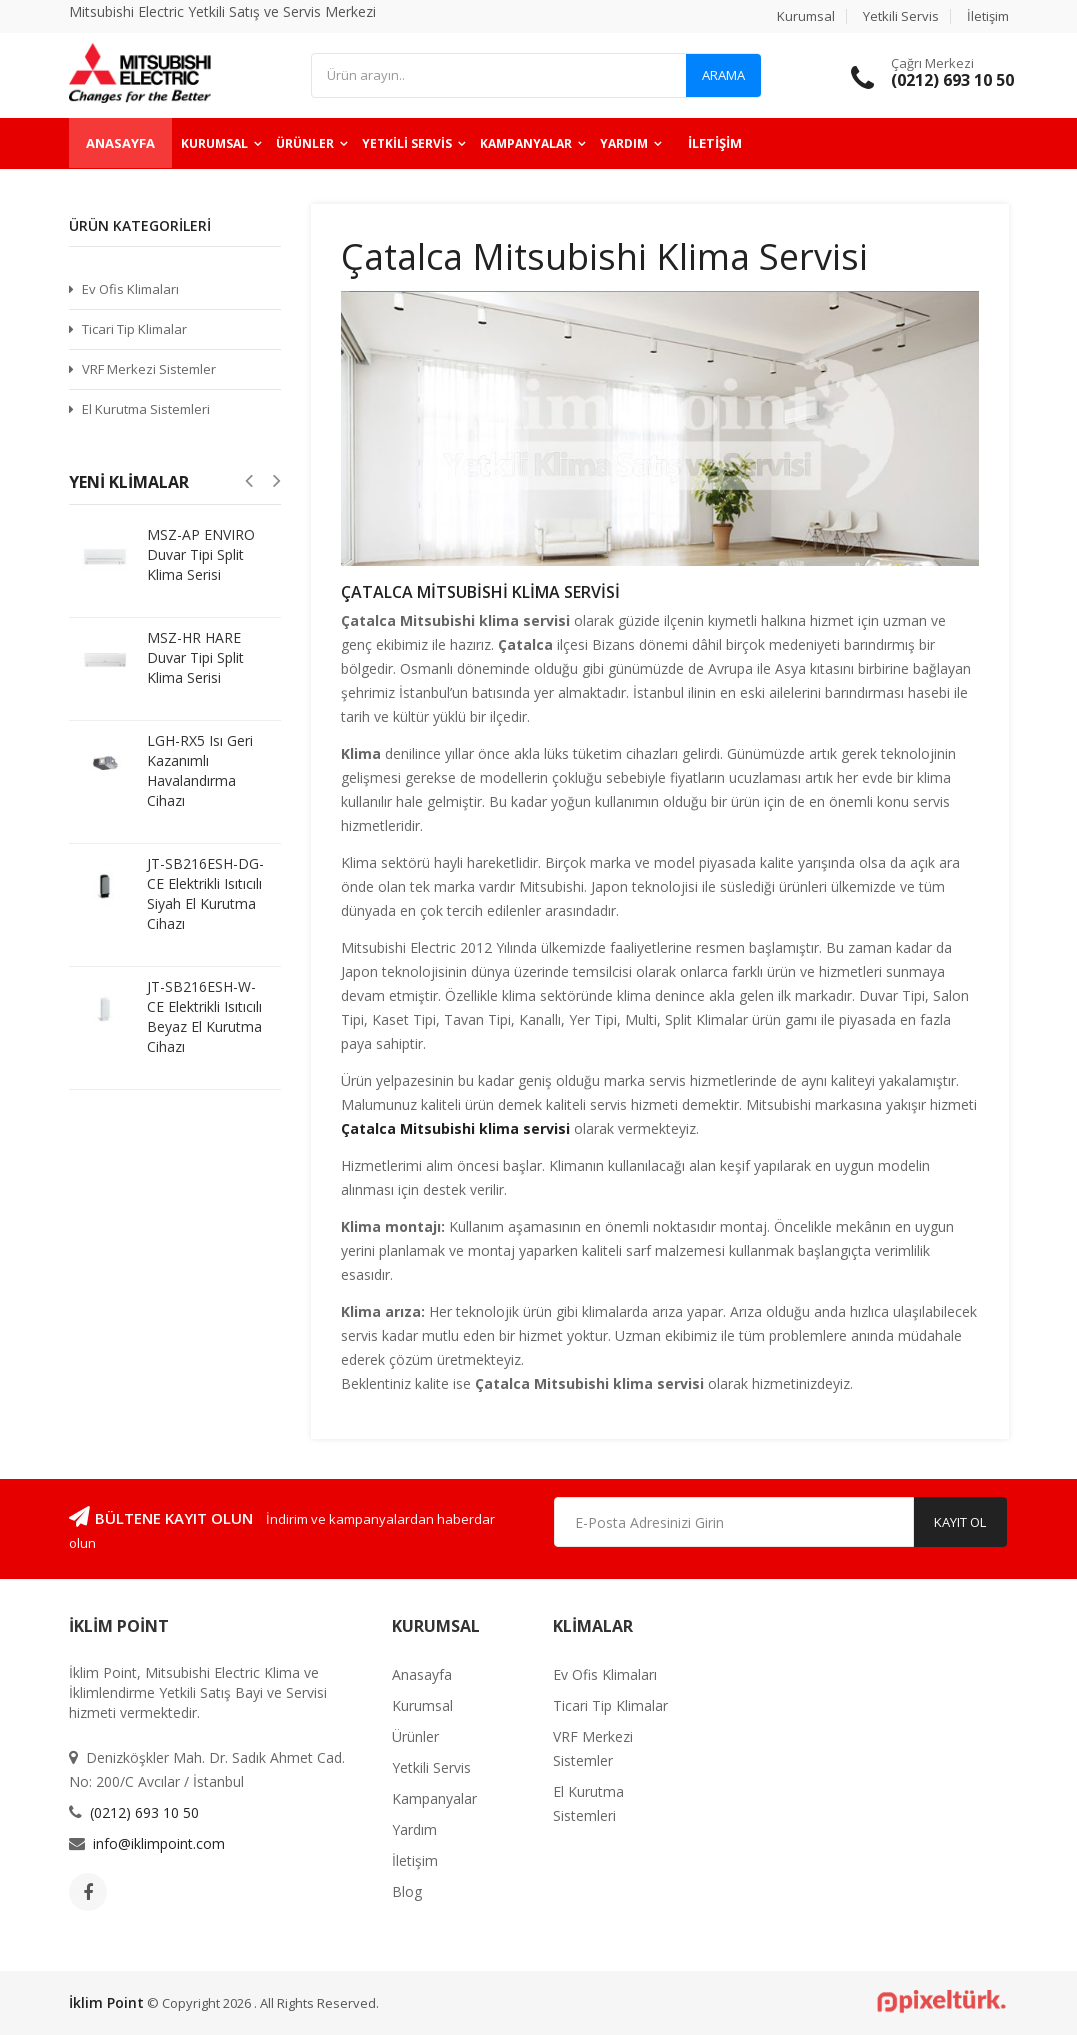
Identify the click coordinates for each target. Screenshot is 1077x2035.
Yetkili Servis (901, 16)
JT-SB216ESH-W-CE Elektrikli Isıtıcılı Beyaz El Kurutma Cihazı (204, 1016)
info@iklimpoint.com (159, 1843)
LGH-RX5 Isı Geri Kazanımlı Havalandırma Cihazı (200, 770)
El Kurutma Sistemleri (146, 409)
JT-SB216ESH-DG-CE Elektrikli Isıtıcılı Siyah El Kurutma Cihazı (205, 893)
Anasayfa (120, 143)
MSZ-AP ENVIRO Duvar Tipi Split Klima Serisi (201, 554)
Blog (407, 1891)
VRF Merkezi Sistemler (149, 369)
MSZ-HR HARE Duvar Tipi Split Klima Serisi (195, 657)
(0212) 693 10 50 (144, 1812)
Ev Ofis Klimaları (130, 289)
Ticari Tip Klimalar (134, 329)
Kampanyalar (526, 143)
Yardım (624, 143)
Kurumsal (806, 16)
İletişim (988, 16)
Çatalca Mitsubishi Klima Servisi (480, 592)
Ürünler (305, 143)
